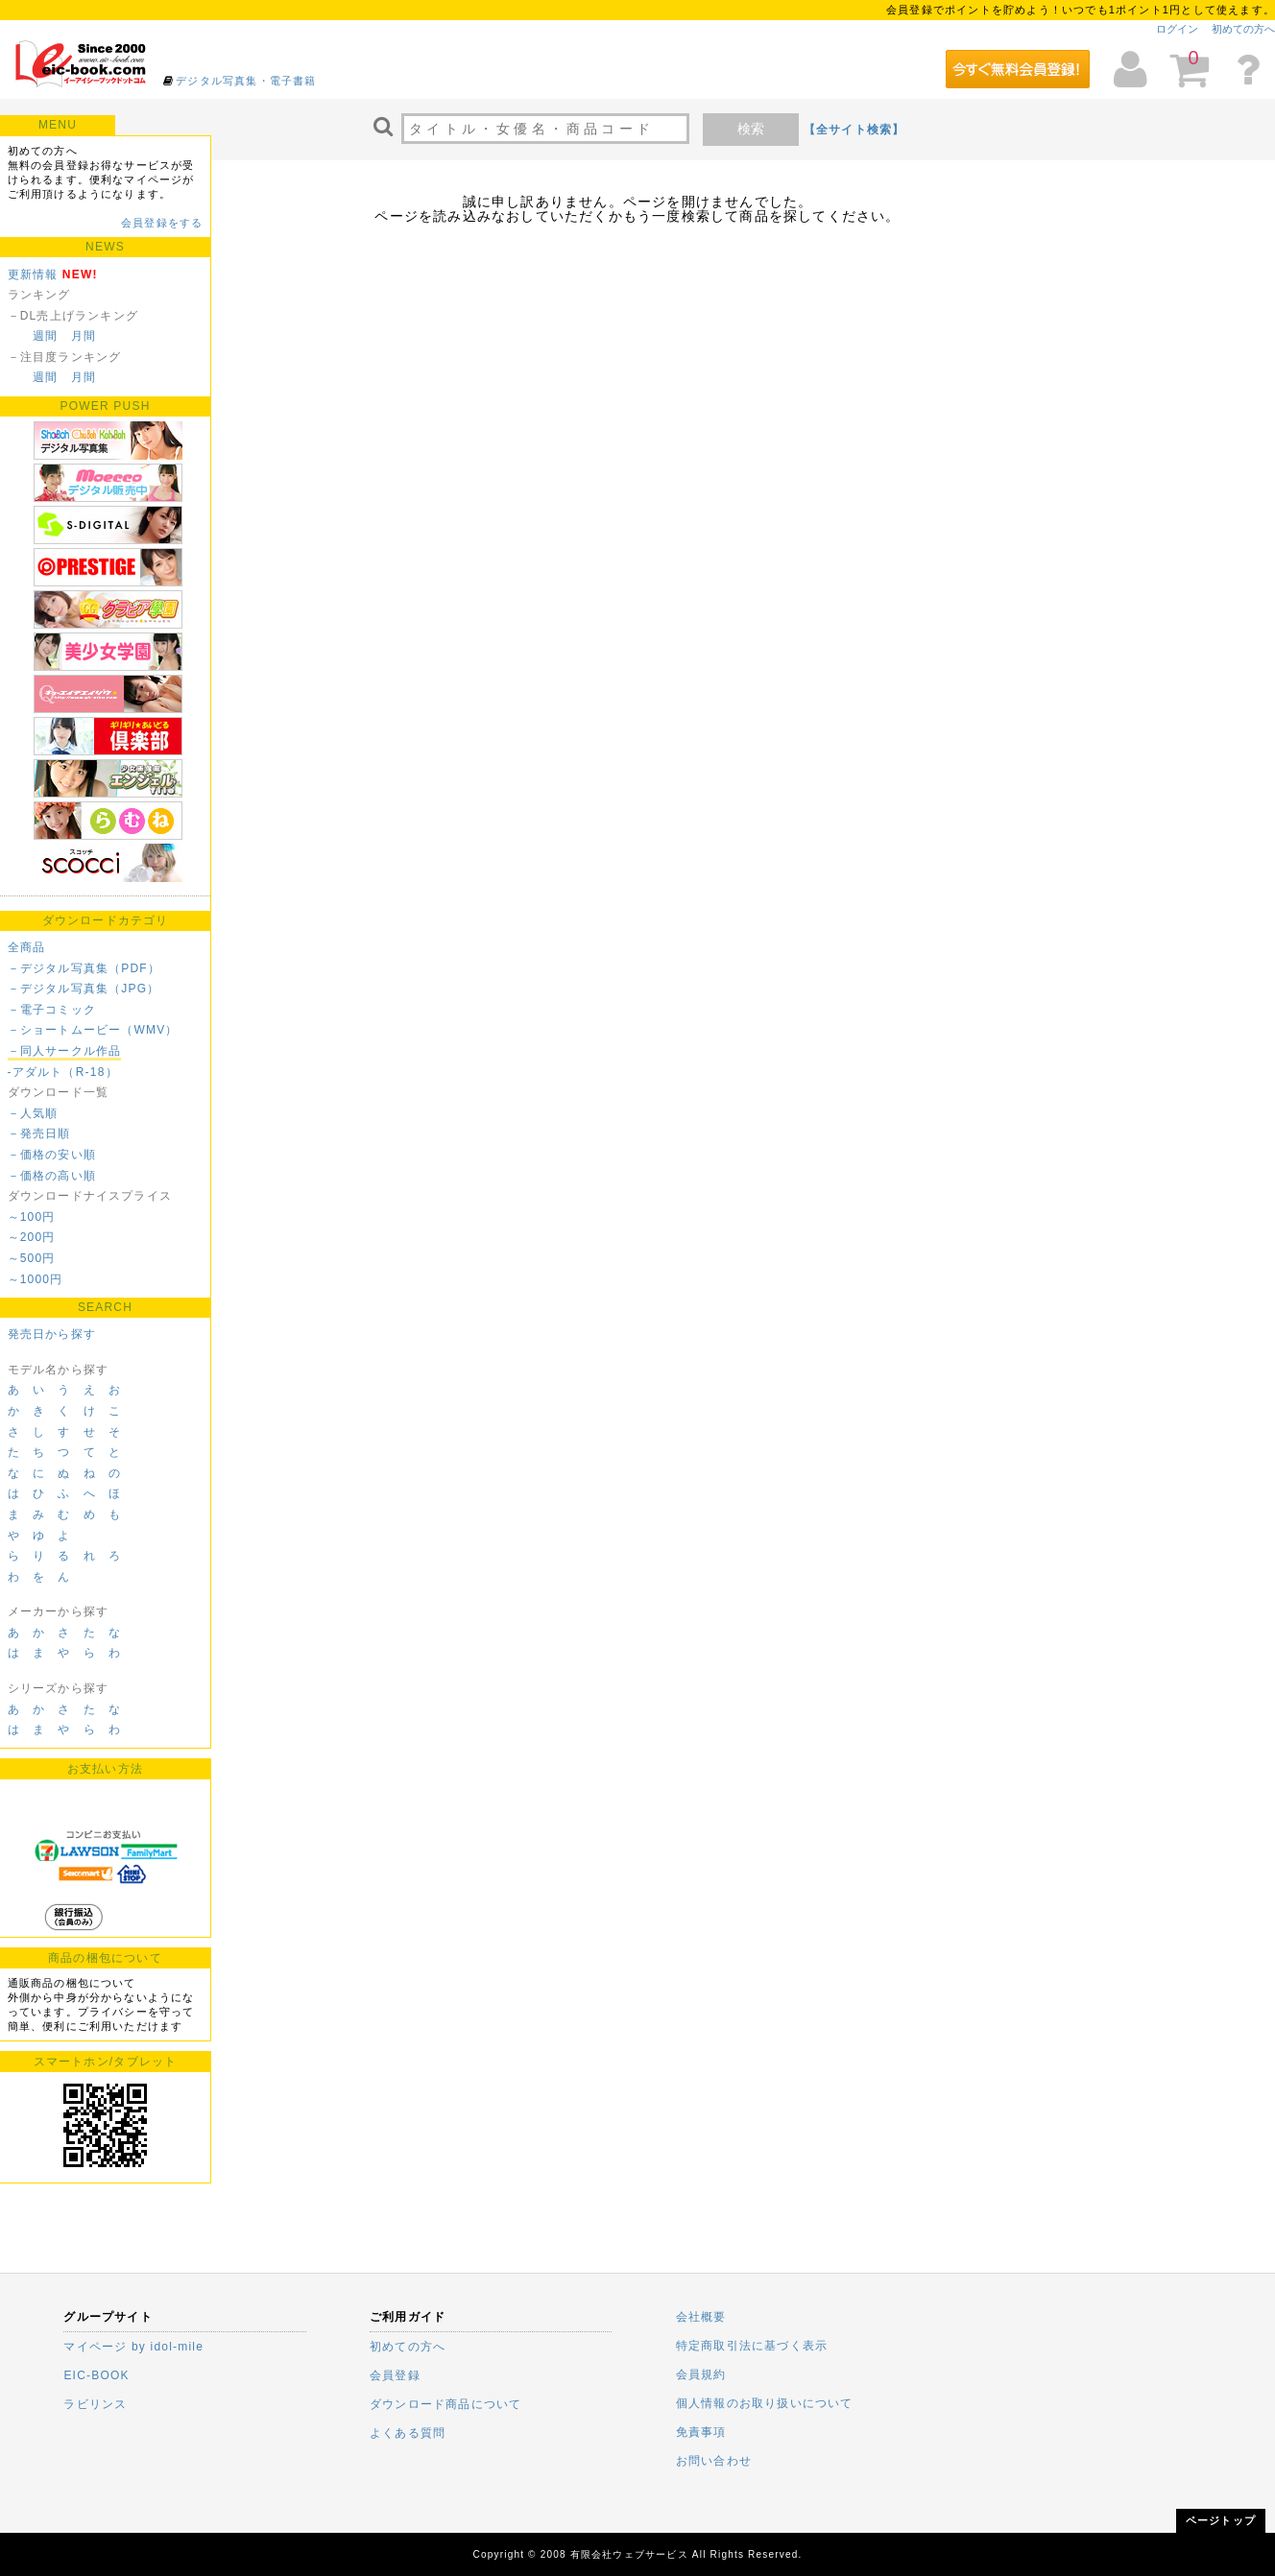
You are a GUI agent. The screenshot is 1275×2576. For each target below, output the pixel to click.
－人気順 (33, 1113)
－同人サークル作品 (65, 1051)
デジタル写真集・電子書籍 (246, 80)
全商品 (27, 947)
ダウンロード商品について (445, 2404)
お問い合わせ (714, 2461)
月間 (83, 336)
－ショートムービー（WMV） (93, 1030)
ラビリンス (95, 2404)
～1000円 (35, 1279)
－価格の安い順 (52, 1154)
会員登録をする (162, 222)
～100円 (32, 1217)
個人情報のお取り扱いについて (765, 2403)
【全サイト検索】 (854, 129)
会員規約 (701, 2374)
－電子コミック (52, 1009)
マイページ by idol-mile (133, 2346)
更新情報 (33, 274)
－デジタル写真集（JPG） (84, 988)
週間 (45, 336)
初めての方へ (1243, 29)
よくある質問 (407, 2433)
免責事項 (701, 2432)
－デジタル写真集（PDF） (84, 968)
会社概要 (701, 2317)
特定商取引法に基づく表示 (752, 2345)
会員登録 (395, 2375)
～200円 (32, 1237)
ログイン (1177, 29)
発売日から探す (52, 1334)
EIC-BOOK (96, 2375)
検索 (750, 128)
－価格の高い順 (52, 1175)
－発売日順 (39, 1133)
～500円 (32, 1258)
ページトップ (1221, 2520)
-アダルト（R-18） (63, 1072)
